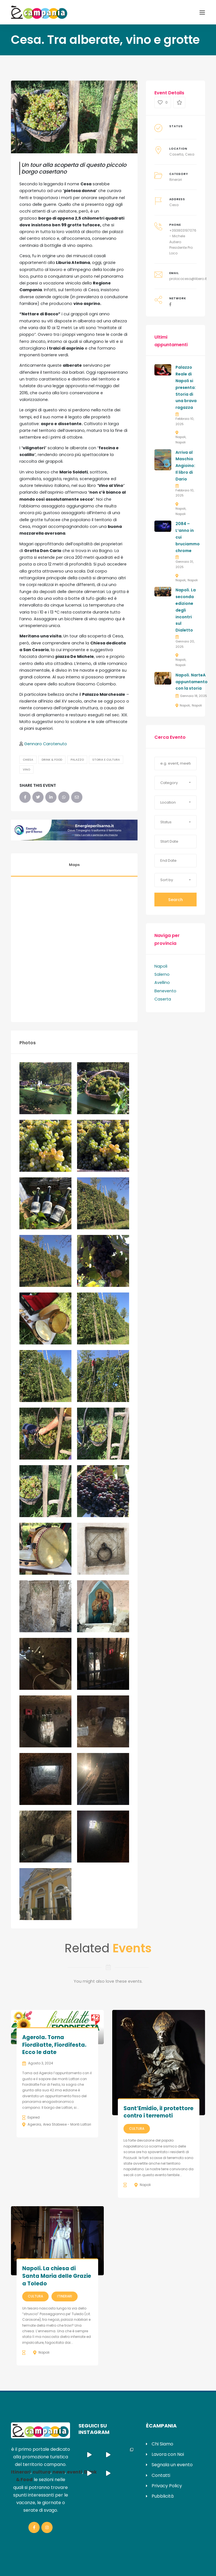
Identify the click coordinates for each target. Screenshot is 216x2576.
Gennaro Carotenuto (45, 744)
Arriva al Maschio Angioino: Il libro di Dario (185, 466)
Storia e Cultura (106, 760)
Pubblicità (163, 2496)
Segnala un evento (172, 2464)
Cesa (189, 154)
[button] (175, 783)
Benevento (165, 991)
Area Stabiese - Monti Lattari (67, 2124)
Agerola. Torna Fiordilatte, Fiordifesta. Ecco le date (54, 2045)
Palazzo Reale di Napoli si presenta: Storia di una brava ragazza (186, 387)
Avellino (162, 982)
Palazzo (77, 760)
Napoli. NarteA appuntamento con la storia (192, 681)
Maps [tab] (74, 864)
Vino (26, 769)
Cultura (136, 2128)
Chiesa (28, 760)
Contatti (161, 2475)
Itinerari (175, 179)
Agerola (34, 2124)
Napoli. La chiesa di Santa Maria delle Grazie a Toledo (56, 2276)
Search (175, 899)
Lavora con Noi (168, 2454)
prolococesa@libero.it (188, 278)
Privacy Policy (167, 2485)
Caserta (176, 154)
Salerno (162, 974)
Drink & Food (52, 760)
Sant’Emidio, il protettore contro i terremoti (158, 2112)
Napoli (181, 437)
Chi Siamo (162, 2444)
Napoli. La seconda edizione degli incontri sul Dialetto (186, 610)
